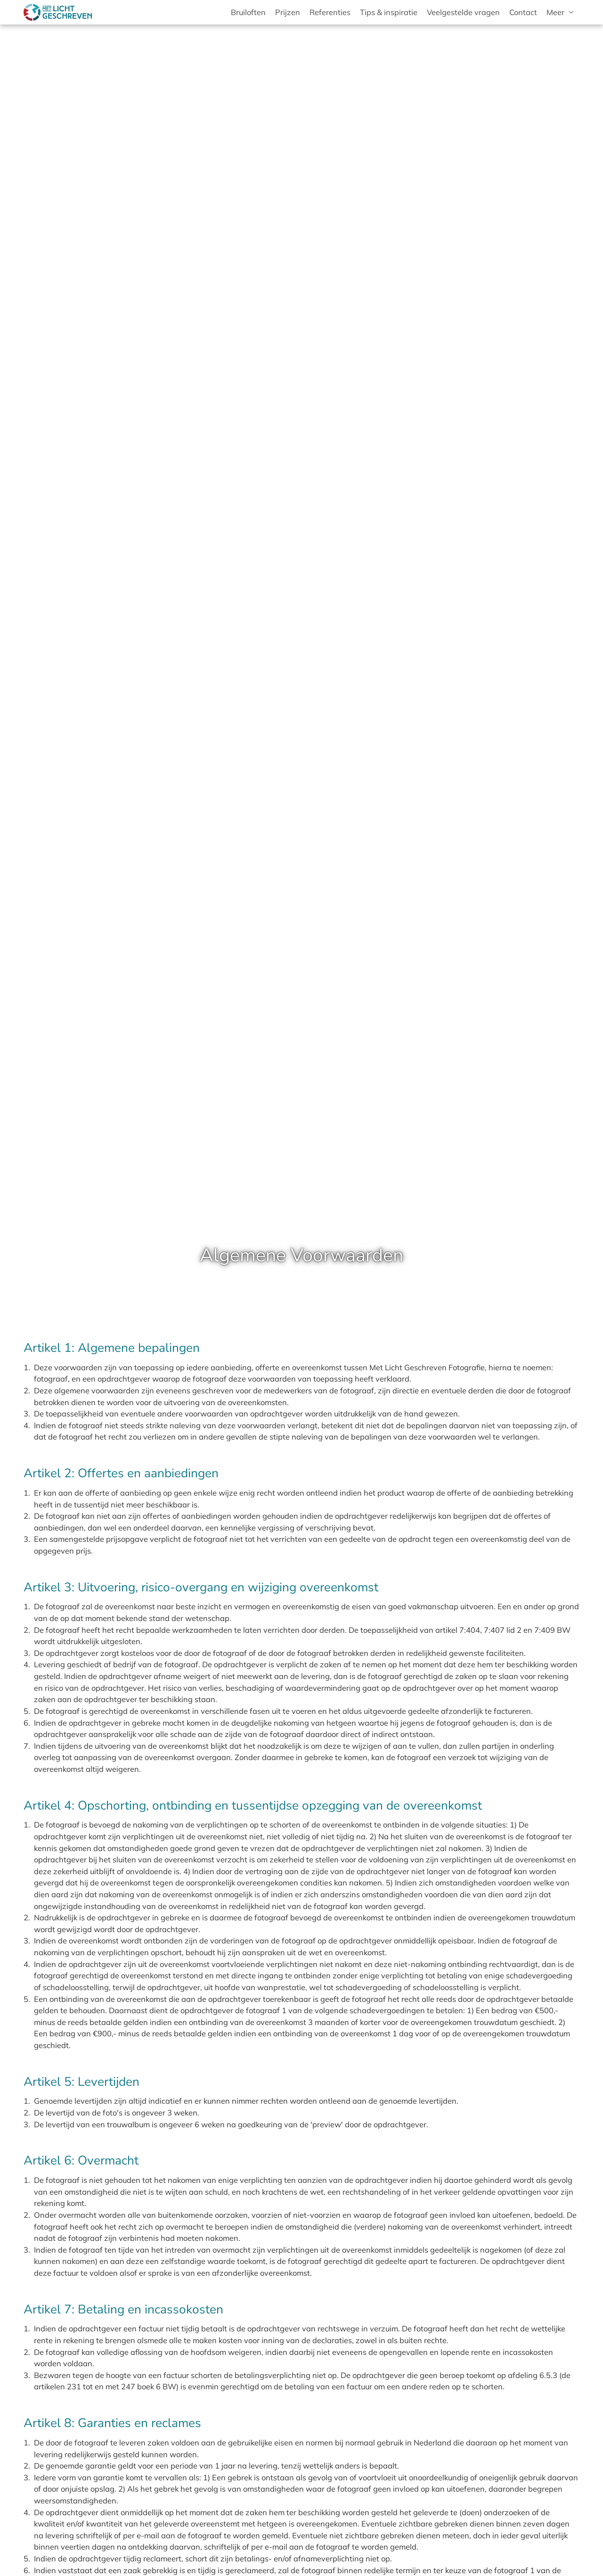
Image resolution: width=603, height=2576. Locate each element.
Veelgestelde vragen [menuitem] (463, 12)
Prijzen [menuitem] (287, 12)
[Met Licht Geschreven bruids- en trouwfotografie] (58, 12)
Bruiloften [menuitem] (248, 12)
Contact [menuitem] (523, 12)
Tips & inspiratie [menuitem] (388, 12)
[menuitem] (560, 12)
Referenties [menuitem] (330, 12)
